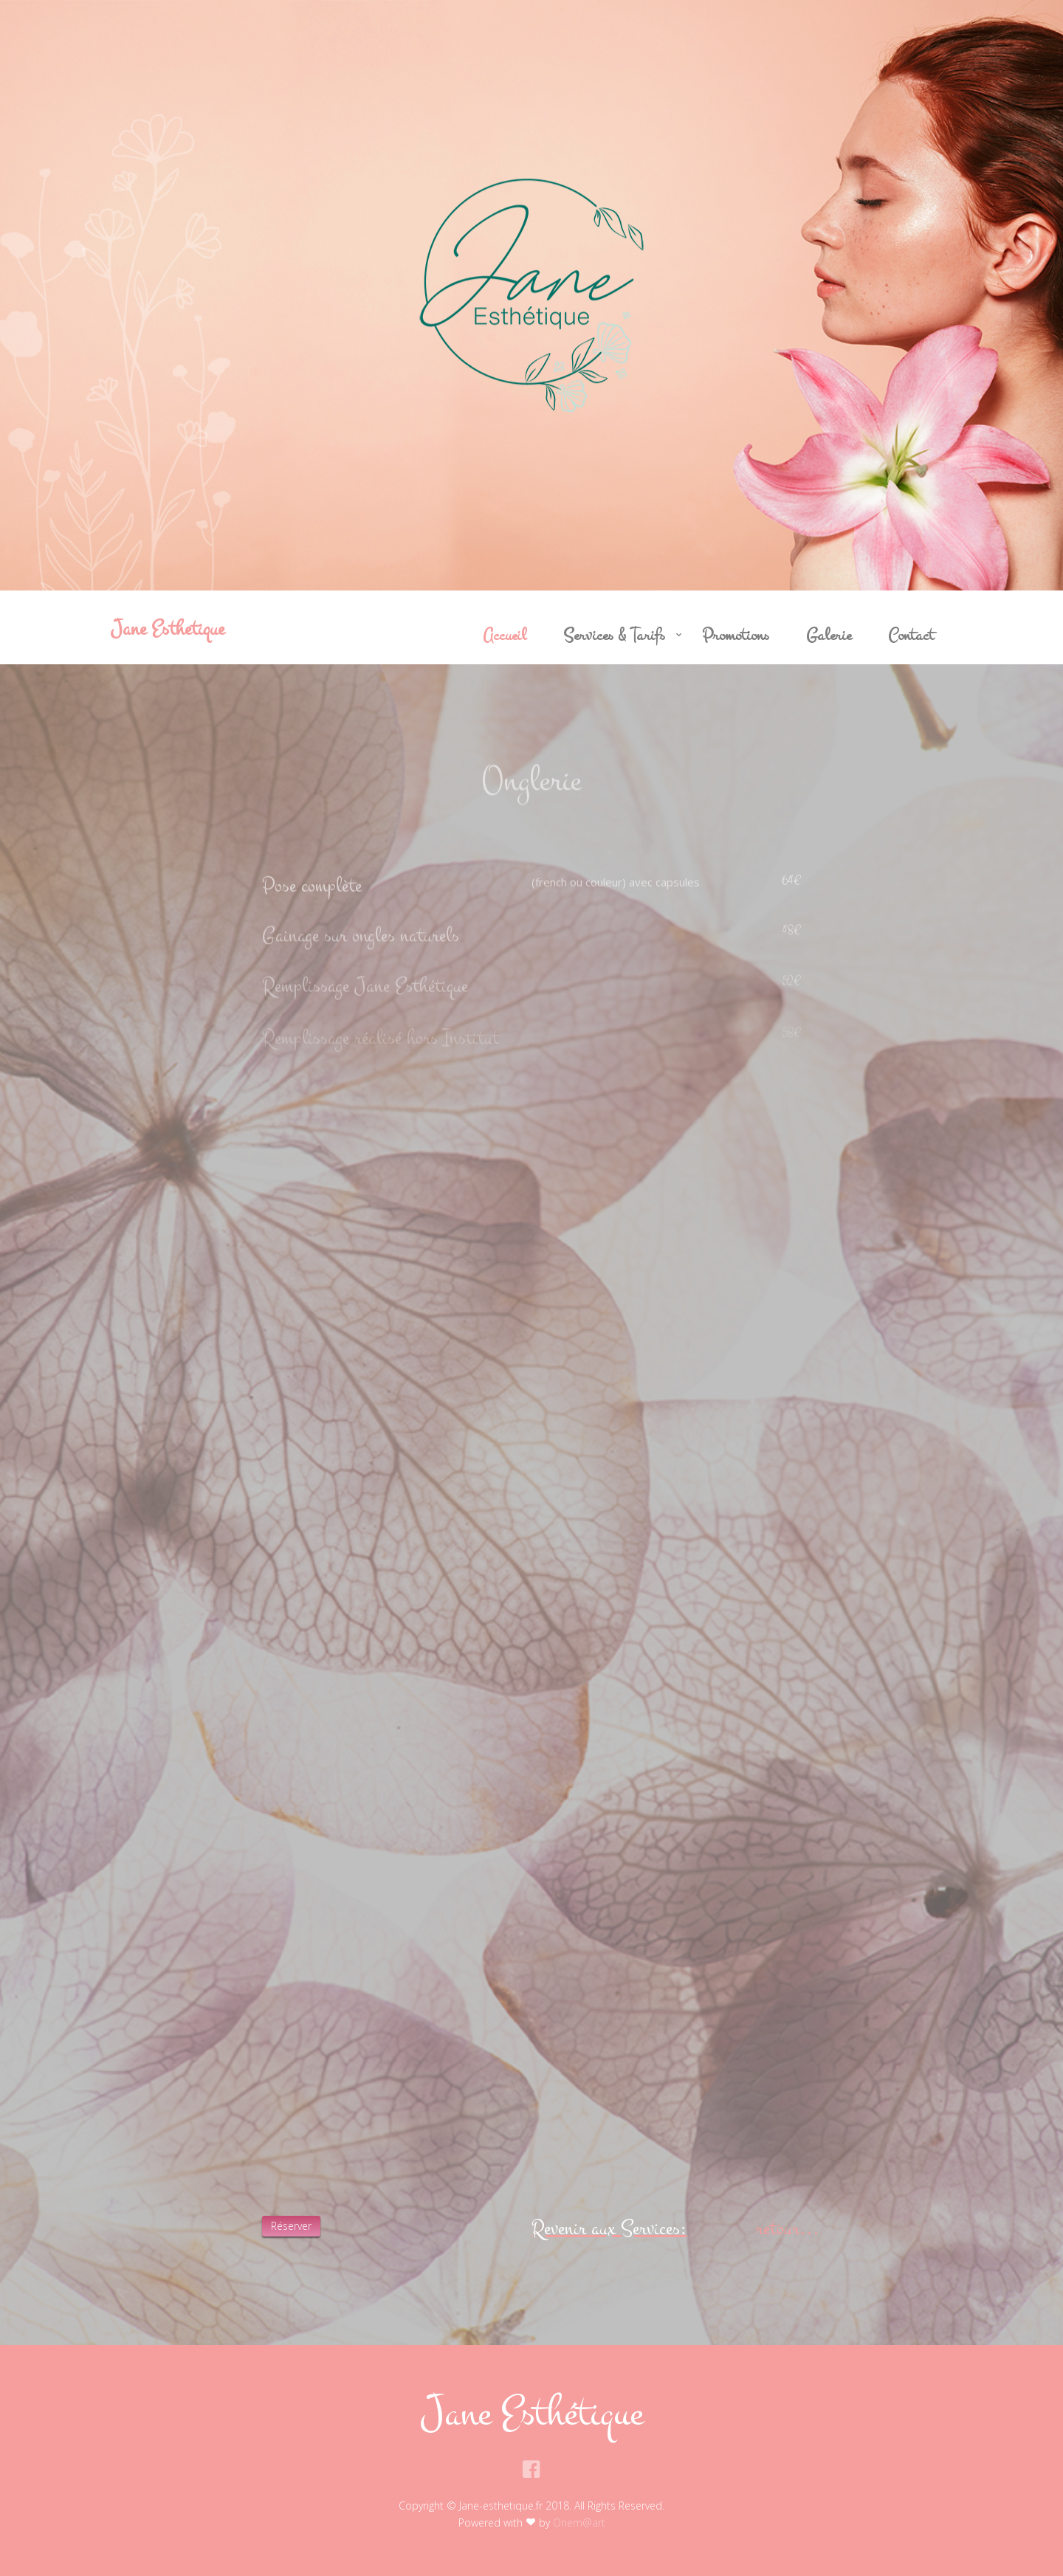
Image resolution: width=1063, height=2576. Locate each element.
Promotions (735, 635)
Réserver (291, 2226)
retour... (787, 2228)
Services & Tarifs (614, 635)
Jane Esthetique (167, 628)
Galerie (828, 635)
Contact (911, 635)
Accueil (504, 635)
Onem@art (579, 2522)
